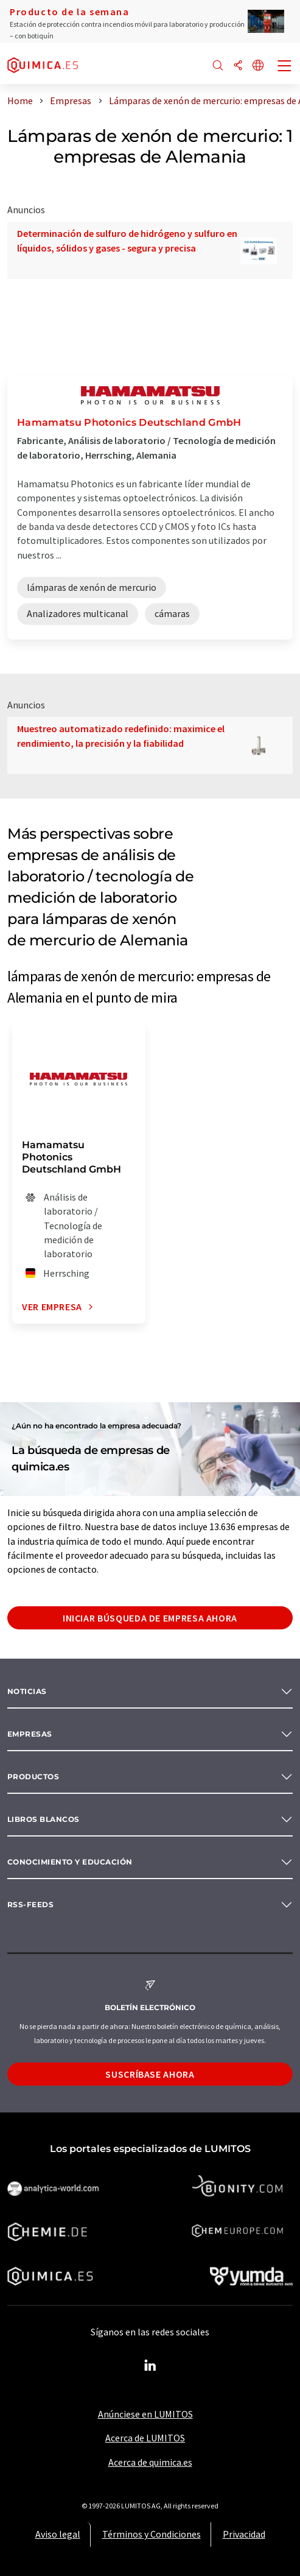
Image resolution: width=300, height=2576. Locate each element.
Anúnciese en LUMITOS (145, 2414)
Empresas (29, 1733)
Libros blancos (43, 1819)
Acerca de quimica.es (150, 2462)
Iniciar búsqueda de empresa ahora (150, 1618)
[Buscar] (217, 66)
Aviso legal (57, 2534)
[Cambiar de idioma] (258, 66)
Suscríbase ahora (149, 2074)
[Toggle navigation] (285, 67)
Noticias (27, 1691)
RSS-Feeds (30, 1904)
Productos (33, 1776)
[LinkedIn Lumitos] (150, 2366)
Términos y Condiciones (151, 2534)
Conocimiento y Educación (70, 1861)
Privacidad (244, 2534)
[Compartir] (237, 66)
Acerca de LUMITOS (145, 2438)
